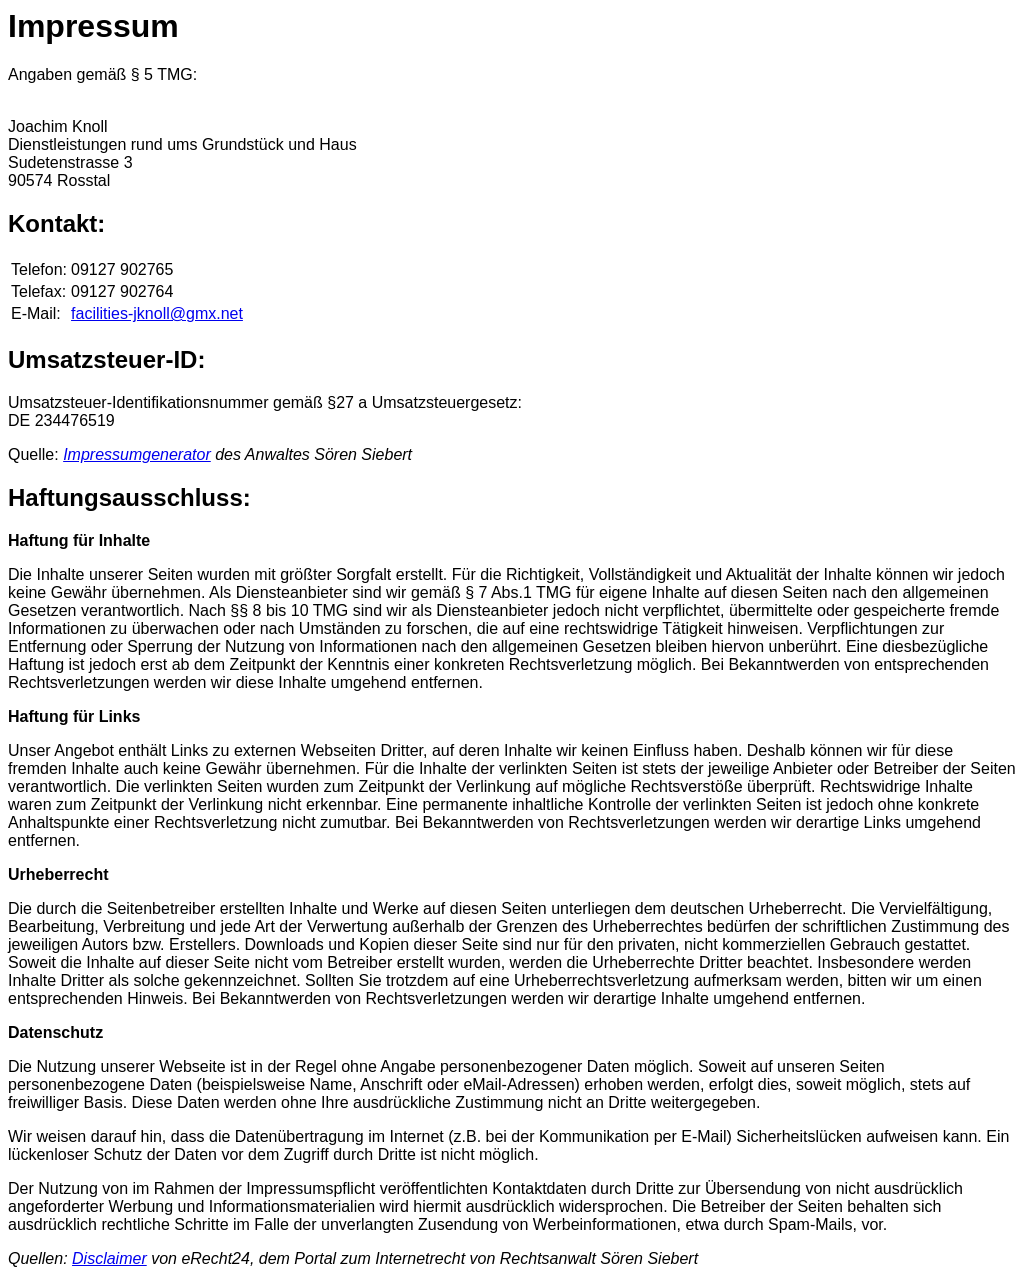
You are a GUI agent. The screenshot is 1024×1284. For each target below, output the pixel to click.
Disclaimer (109, 1258)
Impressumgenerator (137, 454)
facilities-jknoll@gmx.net (157, 313)
